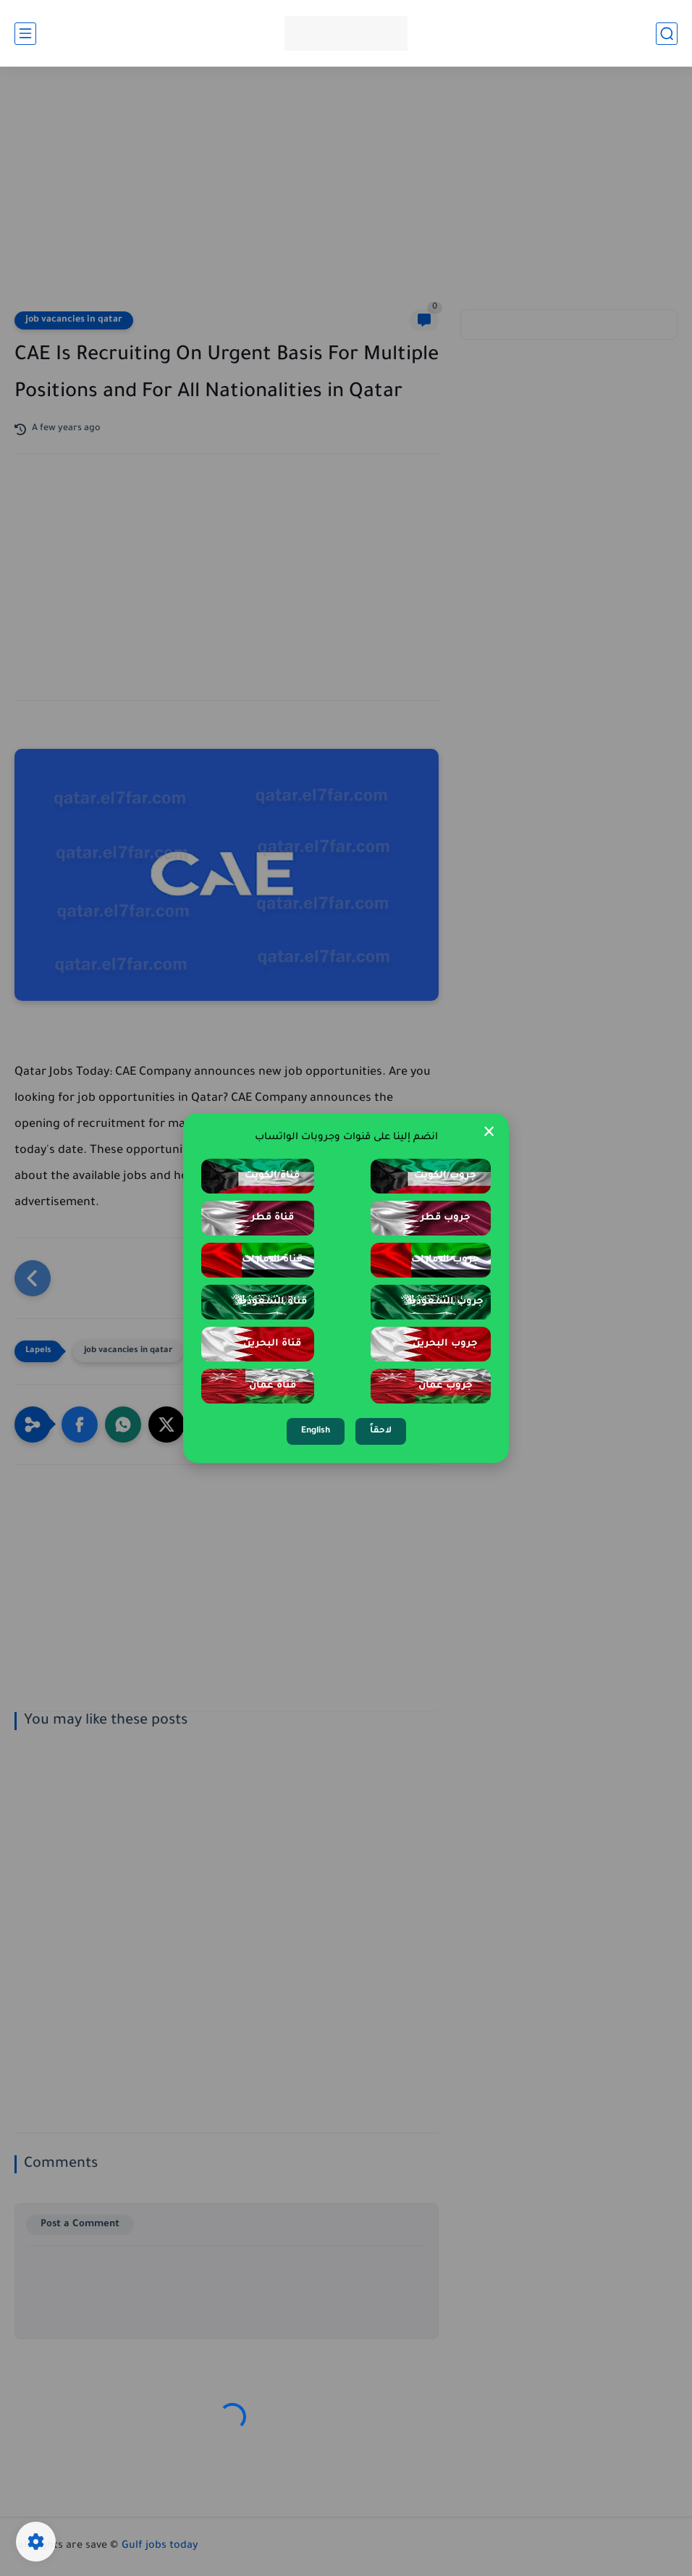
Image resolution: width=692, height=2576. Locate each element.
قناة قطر (272, 1217)
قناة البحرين (272, 1343)
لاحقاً (381, 1431)
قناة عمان (272, 1385)
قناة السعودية (272, 1301)
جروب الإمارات (445, 1259)
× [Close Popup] (489, 1133)
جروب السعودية (445, 1301)
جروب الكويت (445, 1175)
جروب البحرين (445, 1343)
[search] (667, 33)
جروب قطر (446, 1217)
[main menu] (25, 33)
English (315, 1431)
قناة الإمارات (272, 1259)
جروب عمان (445, 1385)
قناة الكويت (272, 1175)
